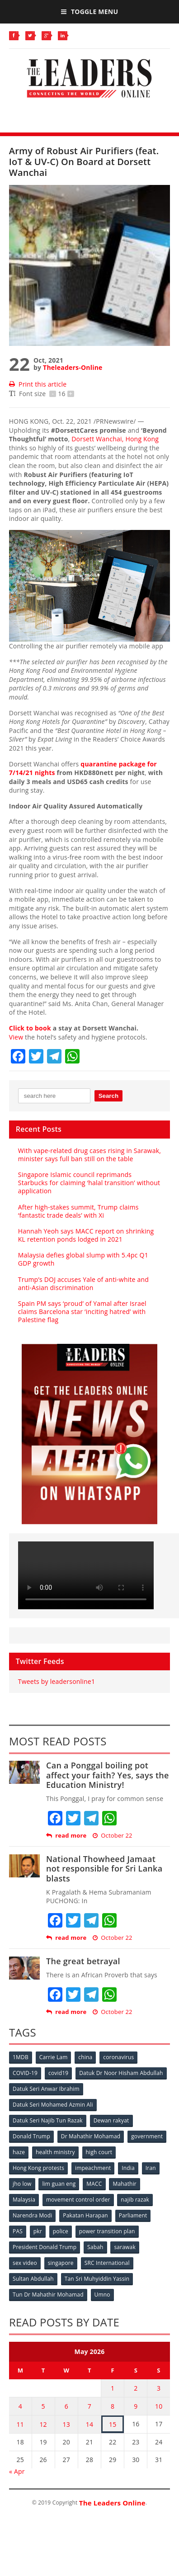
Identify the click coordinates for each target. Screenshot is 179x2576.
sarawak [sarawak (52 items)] (125, 2247)
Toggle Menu (89, 11)
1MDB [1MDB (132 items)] (20, 2057)
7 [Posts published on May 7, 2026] (89, 2406)
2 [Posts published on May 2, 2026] (135, 2388)
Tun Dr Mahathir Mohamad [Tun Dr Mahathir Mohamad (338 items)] (48, 2294)
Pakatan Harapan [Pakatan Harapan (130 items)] (85, 2215)
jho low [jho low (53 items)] (22, 2184)
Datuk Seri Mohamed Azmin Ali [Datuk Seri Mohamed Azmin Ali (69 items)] (53, 2104)
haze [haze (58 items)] (19, 2152)
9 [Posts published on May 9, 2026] (135, 2406)
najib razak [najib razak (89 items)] (135, 2199)
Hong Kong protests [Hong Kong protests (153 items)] (38, 2168)
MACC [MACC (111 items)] (94, 2184)
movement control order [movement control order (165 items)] (78, 2199)
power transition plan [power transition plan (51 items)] (107, 2231)
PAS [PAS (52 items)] (18, 2231)
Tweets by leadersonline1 (56, 1681)
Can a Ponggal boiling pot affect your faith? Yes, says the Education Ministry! (107, 1775)
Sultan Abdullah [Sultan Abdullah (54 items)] (33, 2279)
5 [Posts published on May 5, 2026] (43, 2406)
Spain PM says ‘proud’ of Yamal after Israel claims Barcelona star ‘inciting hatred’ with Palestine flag (82, 1311)
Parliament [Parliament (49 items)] (133, 2215)
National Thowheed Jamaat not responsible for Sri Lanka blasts (104, 1868)
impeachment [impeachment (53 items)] (93, 2168)
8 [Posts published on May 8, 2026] (112, 2406)
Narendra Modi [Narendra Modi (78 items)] (32, 2215)
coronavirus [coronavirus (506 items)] (118, 2057)
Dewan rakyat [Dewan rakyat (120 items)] (111, 2120)
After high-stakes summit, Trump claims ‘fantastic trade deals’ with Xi (78, 1211)
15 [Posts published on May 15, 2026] (112, 2424)
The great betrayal (83, 1961)
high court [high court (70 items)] (99, 2152)
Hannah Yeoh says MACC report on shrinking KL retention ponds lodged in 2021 (86, 1235)
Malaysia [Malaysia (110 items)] (24, 2199)
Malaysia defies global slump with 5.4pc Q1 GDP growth (83, 1259)
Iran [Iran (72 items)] (151, 2168)
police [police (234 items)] (60, 2231)
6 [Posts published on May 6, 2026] (66, 2406)
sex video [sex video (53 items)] (25, 2263)
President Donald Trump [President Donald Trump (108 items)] (44, 2247)
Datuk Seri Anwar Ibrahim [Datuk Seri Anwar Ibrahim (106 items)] (46, 2089)
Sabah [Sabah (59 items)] (95, 2247)
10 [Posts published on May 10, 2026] (158, 2406)
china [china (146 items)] (85, 2057)
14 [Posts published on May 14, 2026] (89, 2424)
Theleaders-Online (72, 367)
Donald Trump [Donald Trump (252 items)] (31, 2136)
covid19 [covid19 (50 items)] (58, 2073)
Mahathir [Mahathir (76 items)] (125, 2184)
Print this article (37, 384)
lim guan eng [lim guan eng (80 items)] (58, 2184)
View (16, 1037)
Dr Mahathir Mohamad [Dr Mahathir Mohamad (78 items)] (90, 2136)
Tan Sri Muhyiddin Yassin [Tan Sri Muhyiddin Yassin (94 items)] (97, 2279)
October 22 (112, 1836)
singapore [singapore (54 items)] (61, 2263)
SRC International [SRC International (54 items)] (107, 2263)
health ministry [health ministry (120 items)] (55, 2152)
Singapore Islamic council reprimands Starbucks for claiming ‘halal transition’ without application (89, 1182)
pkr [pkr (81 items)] (37, 2231)
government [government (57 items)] (147, 2136)
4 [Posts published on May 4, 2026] (20, 2406)
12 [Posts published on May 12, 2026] (43, 2424)
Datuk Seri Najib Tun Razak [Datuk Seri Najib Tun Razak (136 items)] (48, 2120)
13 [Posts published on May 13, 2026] (66, 2424)
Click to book (30, 1028)
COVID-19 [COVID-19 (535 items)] (25, 2073)
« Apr (17, 2471)
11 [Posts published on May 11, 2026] (20, 2424)
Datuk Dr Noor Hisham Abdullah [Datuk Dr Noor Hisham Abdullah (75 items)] (121, 2073)
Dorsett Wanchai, (115, 439)
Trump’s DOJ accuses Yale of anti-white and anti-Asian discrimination (83, 1283)
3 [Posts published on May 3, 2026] (158, 2388)
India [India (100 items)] (128, 2168)
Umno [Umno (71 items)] (102, 2294)
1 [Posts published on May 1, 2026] (112, 2388)
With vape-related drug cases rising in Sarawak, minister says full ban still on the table (89, 1154)
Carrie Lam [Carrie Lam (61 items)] (53, 2057)
